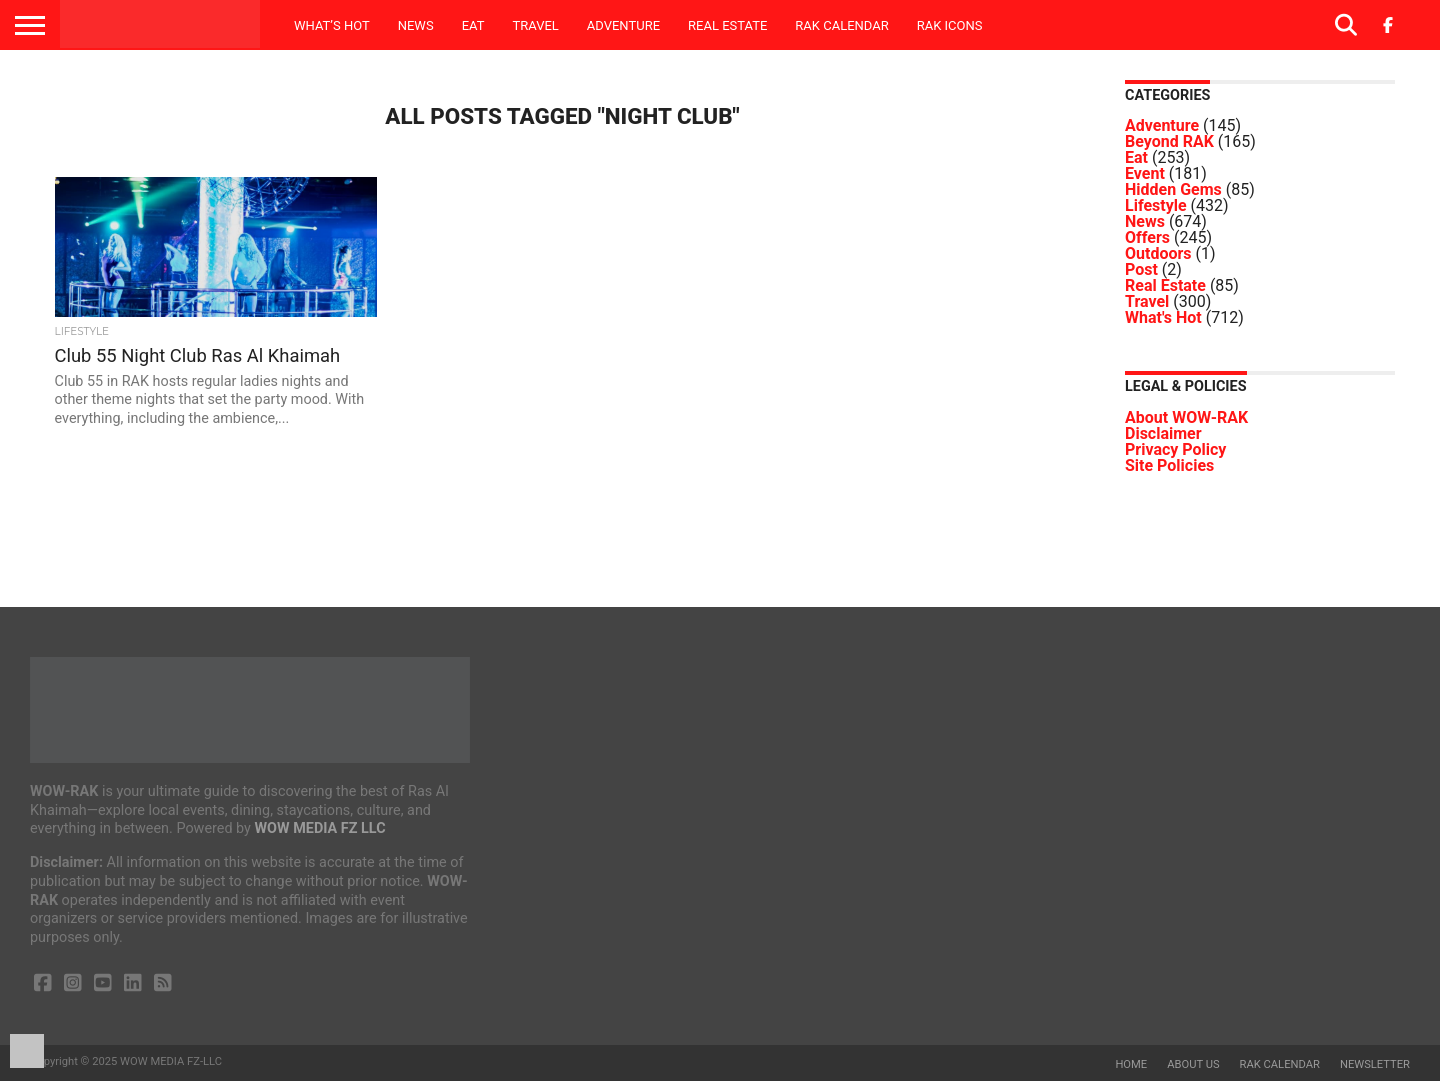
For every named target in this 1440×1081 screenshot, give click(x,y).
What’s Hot (332, 25)
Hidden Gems (1173, 189)
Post (1141, 269)
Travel (535, 25)
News (416, 25)
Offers (1147, 237)
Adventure (623, 25)
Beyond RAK (1169, 141)
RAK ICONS (950, 25)
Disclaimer (1163, 433)
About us (1193, 1064)
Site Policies (1169, 465)
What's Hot (1163, 317)
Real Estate (727, 25)
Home (1131, 1064)
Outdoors (1158, 253)
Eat (473, 25)
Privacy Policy (1175, 449)
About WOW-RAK (1186, 417)
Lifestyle (1156, 205)
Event (1145, 173)
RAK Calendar (841, 25)
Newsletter (1375, 1064)
